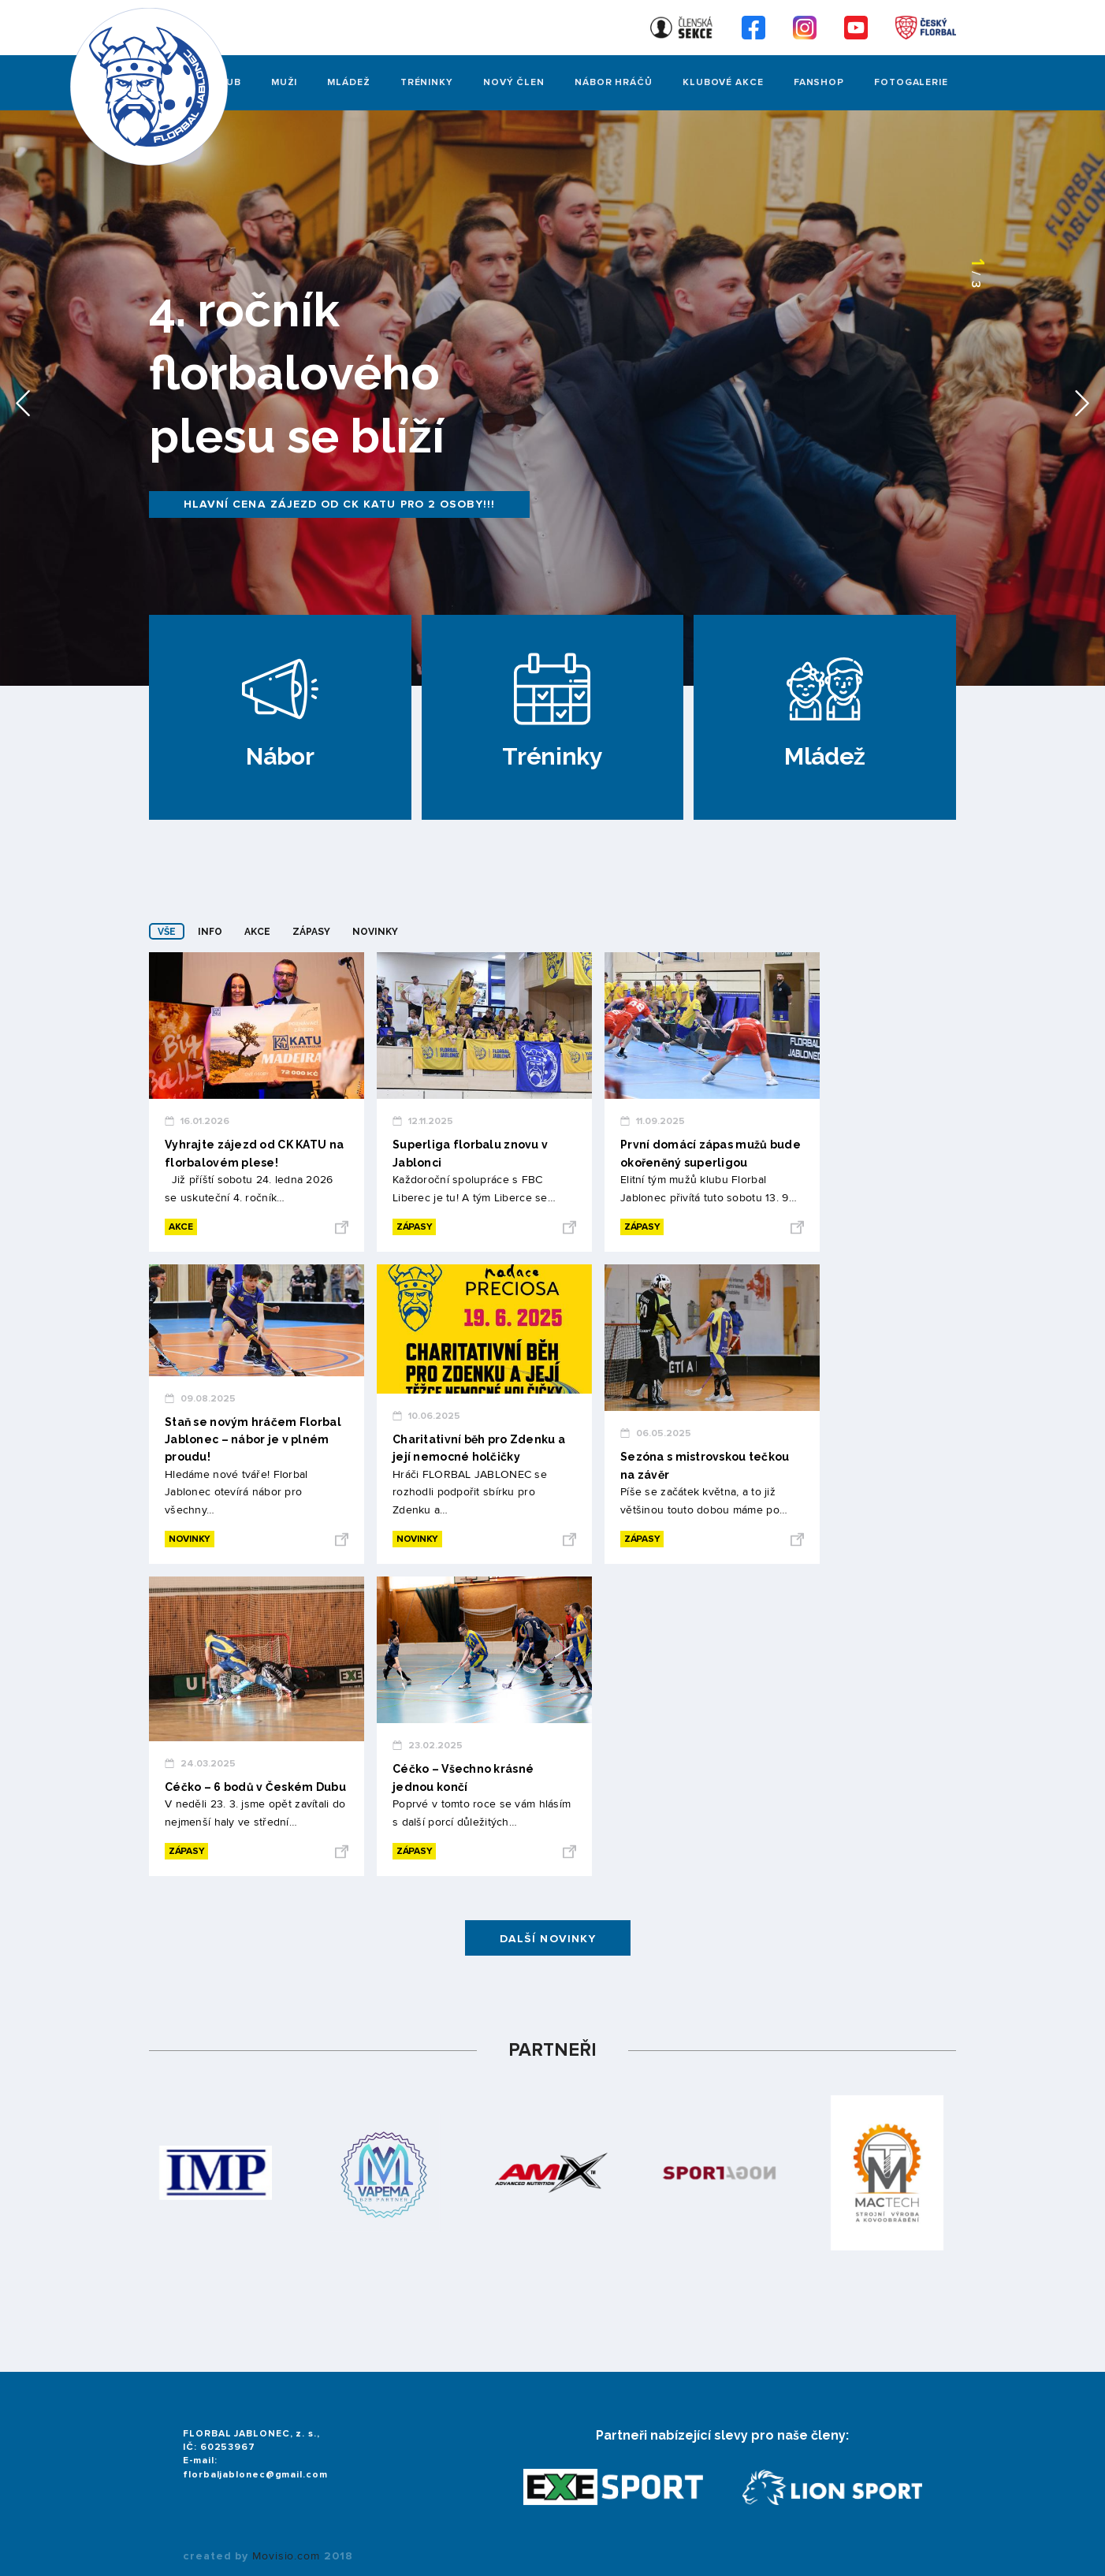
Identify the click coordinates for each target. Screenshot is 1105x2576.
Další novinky (548, 1938)
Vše (167, 931)
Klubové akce (723, 82)
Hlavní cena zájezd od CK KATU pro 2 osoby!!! (339, 504)
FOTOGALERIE (911, 82)
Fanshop (819, 82)
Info (210, 931)
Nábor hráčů (614, 82)
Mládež (348, 82)
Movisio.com (286, 2556)
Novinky (375, 931)
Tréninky (426, 82)
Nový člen (514, 82)
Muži (284, 82)
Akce (257, 931)
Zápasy (311, 931)
